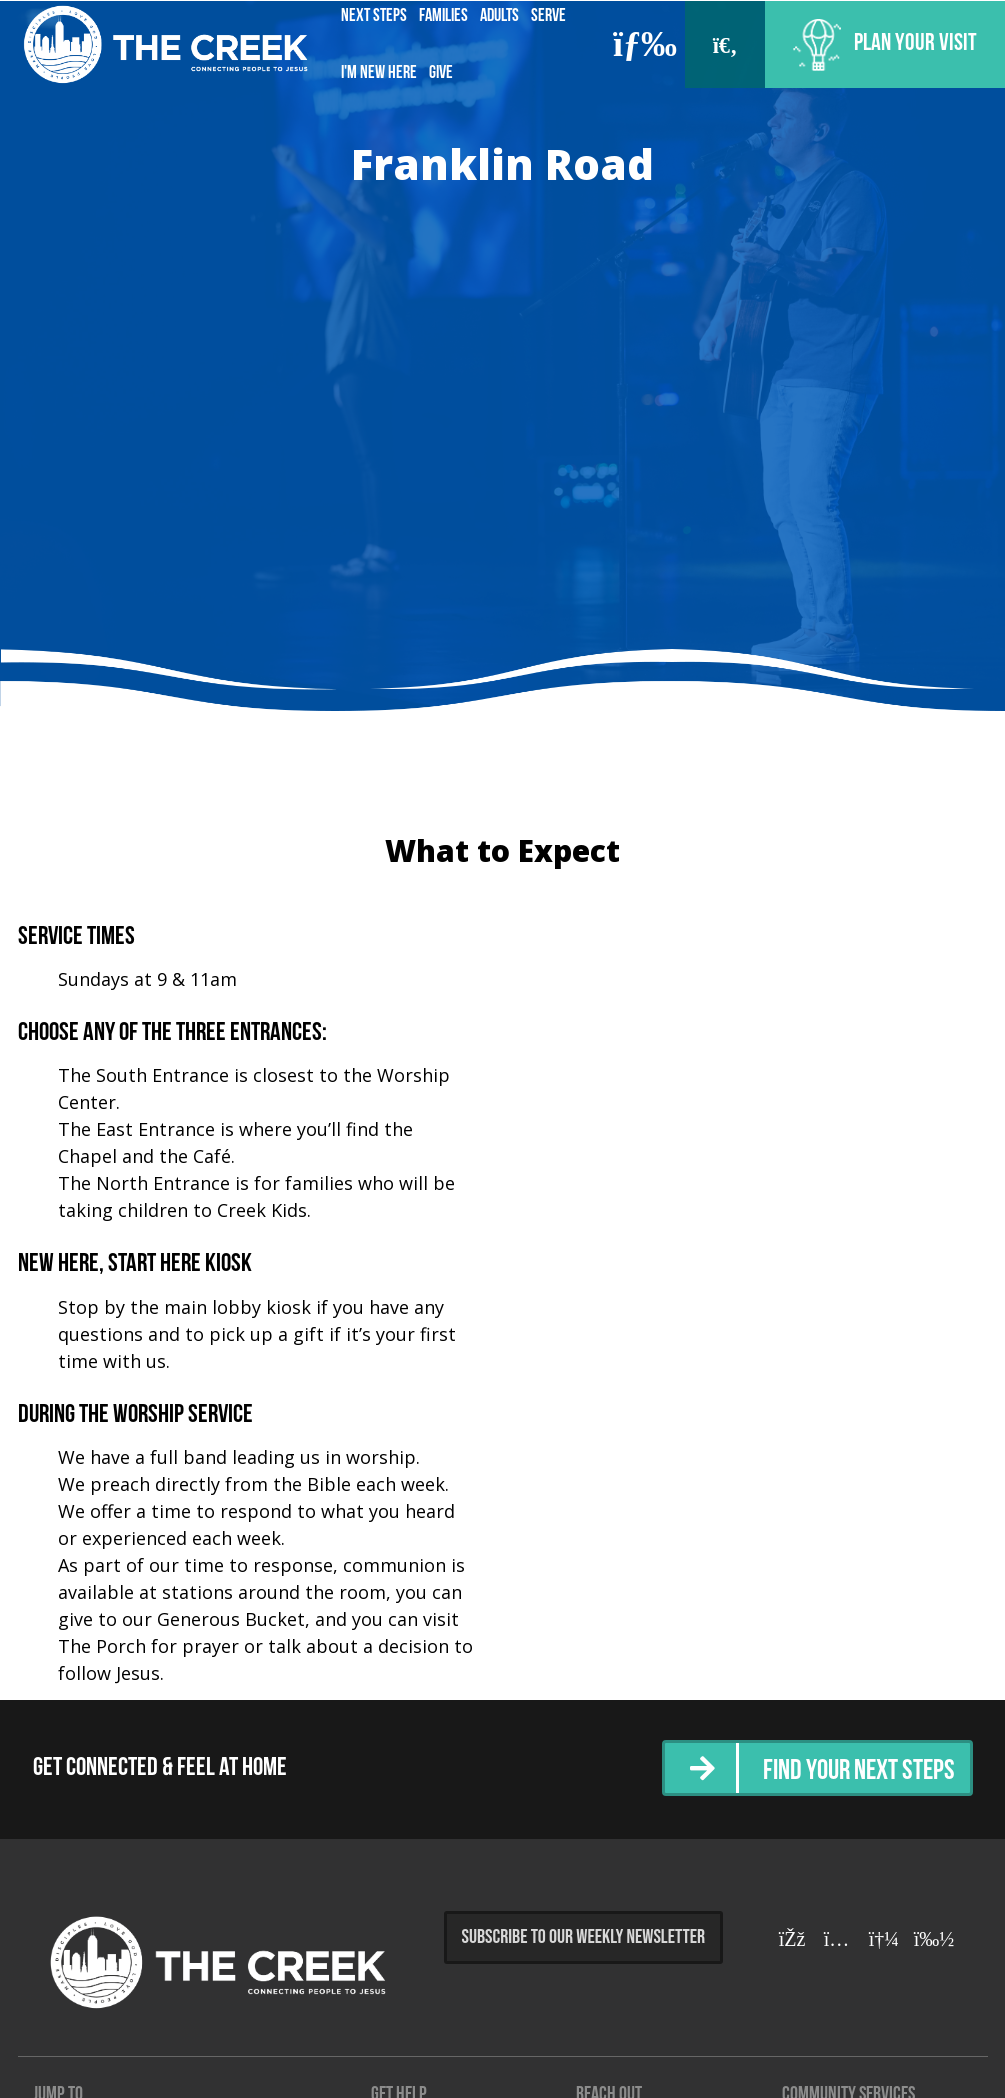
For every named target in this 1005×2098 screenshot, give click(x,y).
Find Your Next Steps (851, 1770)
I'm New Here (379, 73)
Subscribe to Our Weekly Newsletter (584, 1938)
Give (441, 73)
